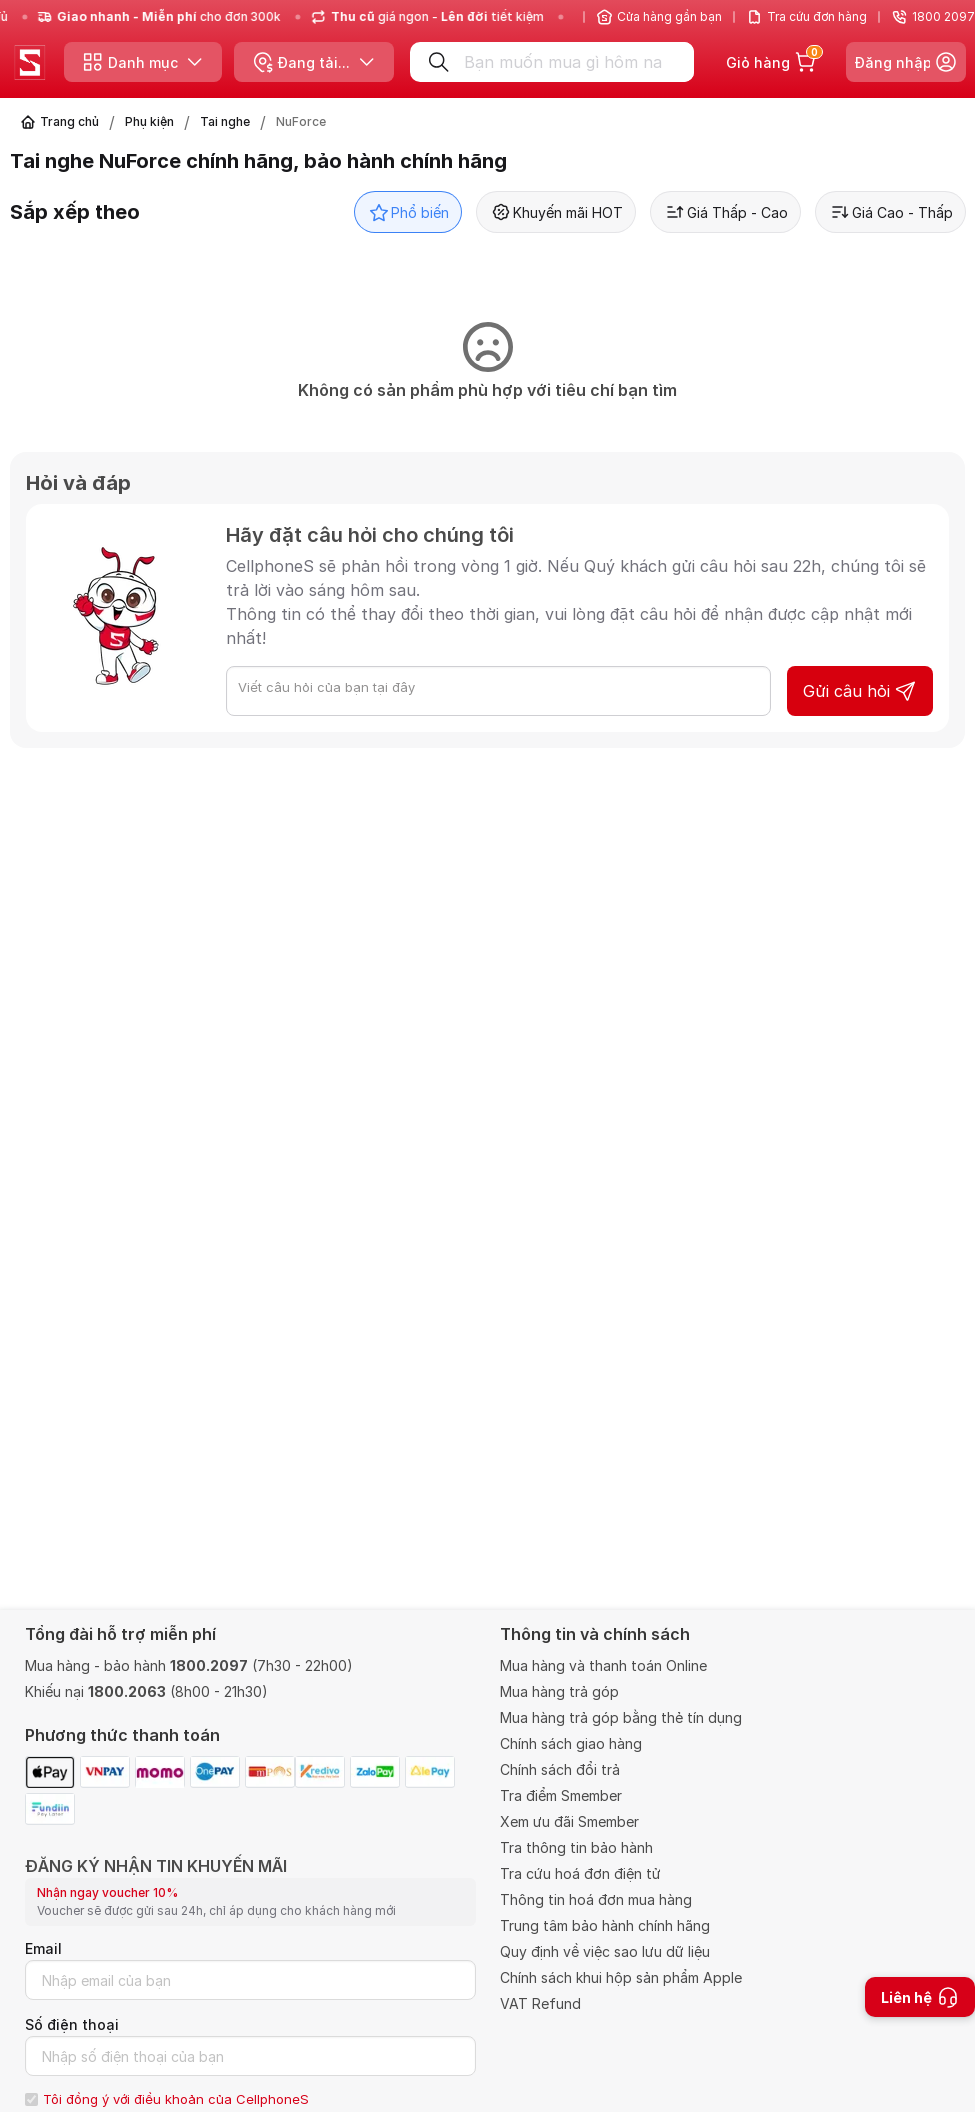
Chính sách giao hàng (571, 1743)
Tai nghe (225, 121)
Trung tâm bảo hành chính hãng (605, 1925)
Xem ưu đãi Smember (569, 1821)
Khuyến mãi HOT (556, 212)
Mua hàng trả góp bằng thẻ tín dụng (621, 1717)
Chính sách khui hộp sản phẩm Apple (621, 1977)
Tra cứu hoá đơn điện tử (580, 1873)
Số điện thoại (72, 2024)
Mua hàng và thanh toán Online (603, 1665)
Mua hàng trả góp (559, 1691)
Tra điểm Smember (561, 1795)
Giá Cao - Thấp (890, 212)
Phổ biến (408, 212)
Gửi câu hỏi (860, 691)
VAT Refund (540, 2003)
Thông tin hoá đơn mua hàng (596, 1899)
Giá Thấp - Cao (725, 212)
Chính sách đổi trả (560, 1769)
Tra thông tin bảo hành (576, 1847)
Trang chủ (69, 121)
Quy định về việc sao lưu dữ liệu (605, 1951)
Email (43, 1948)
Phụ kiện (149, 121)
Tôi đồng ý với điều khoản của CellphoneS (176, 2099)
